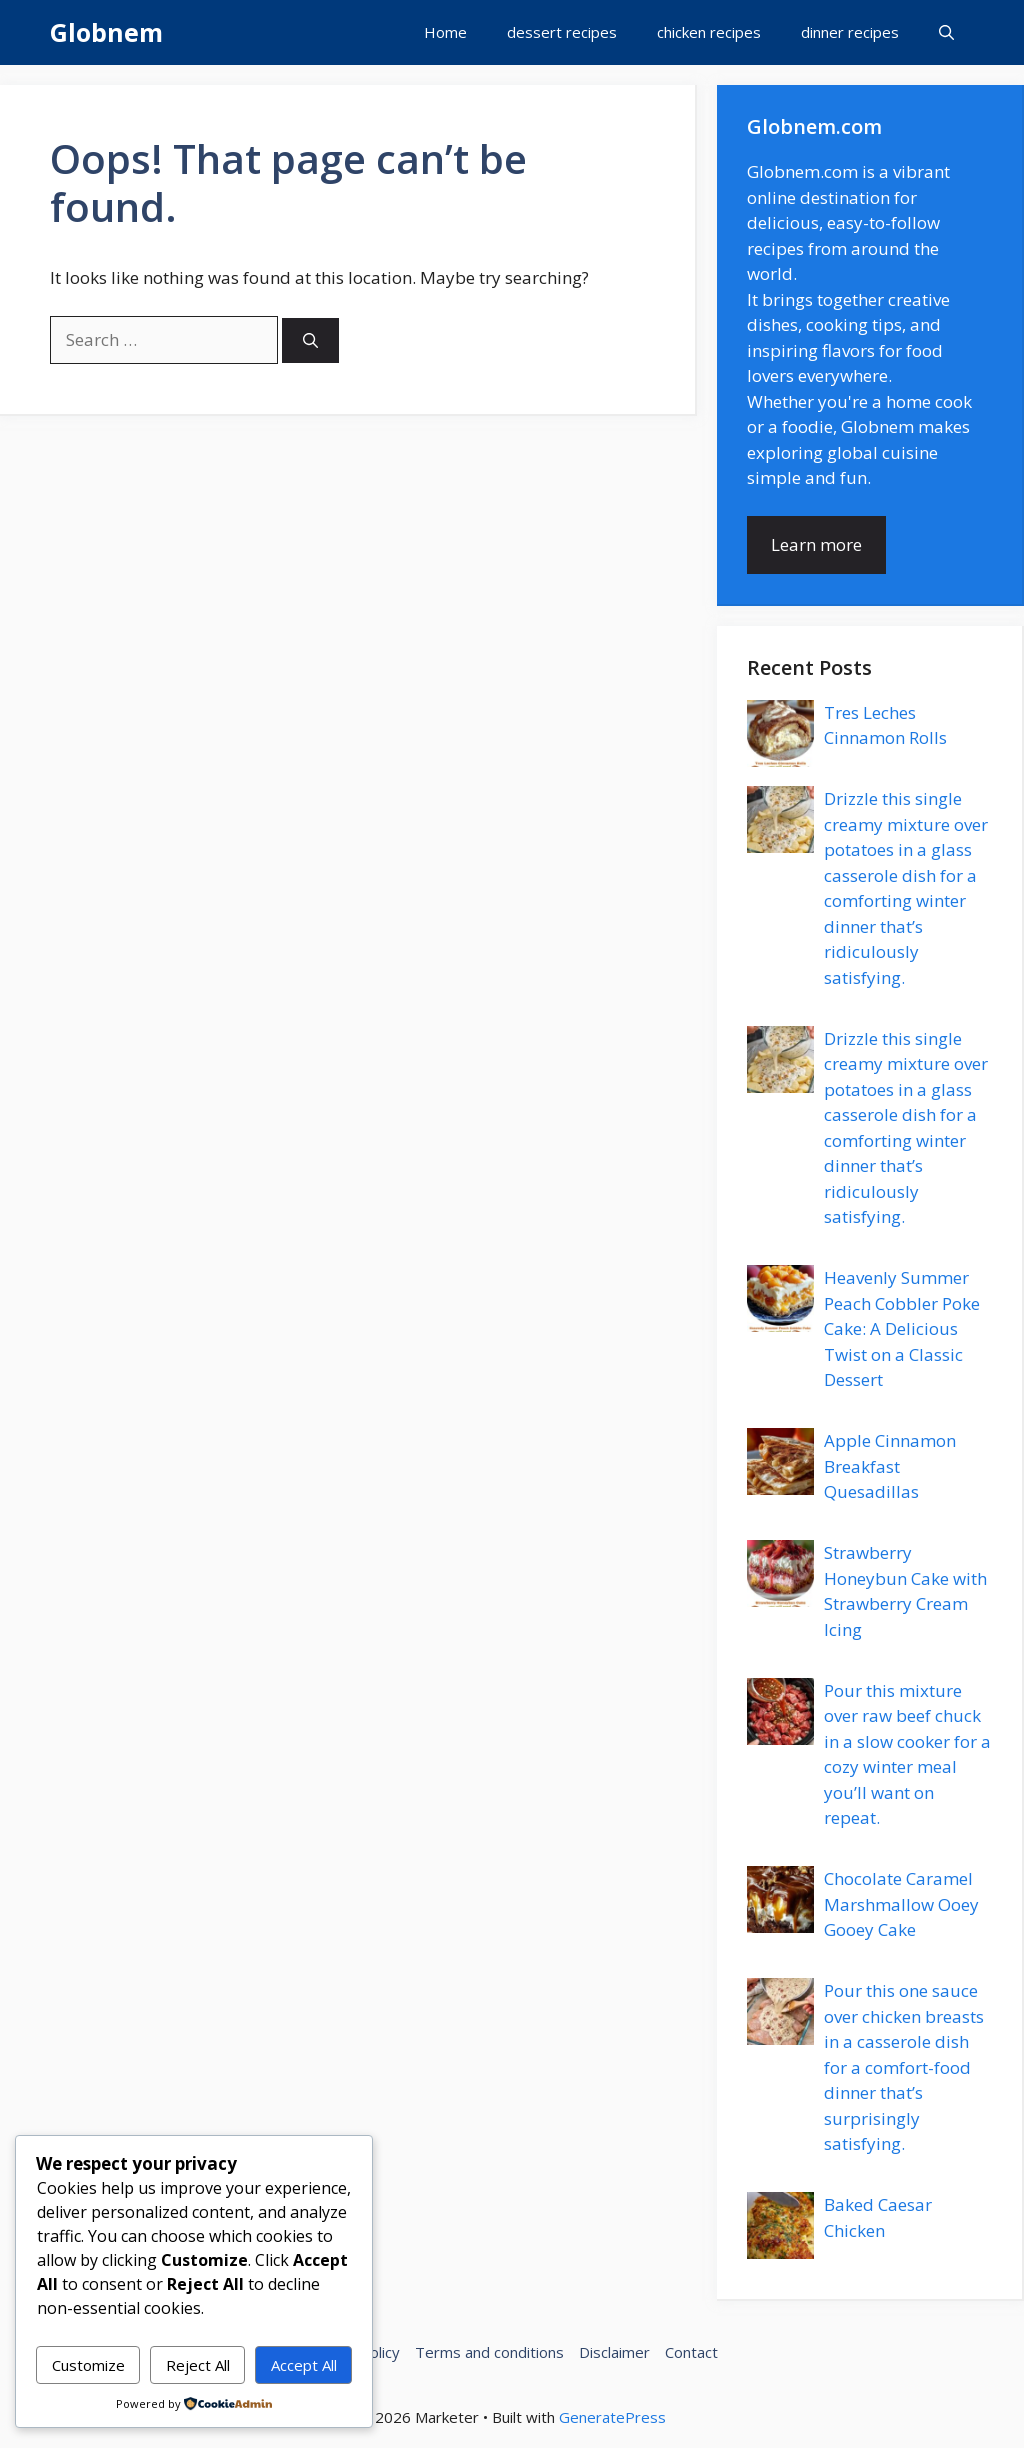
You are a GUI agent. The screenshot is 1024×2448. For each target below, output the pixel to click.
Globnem (106, 32)
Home (445, 32)
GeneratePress (612, 2417)
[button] (946, 32)
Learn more (816, 544)
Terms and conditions (489, 2352)
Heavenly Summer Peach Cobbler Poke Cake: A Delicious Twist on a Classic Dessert (902, 1328)
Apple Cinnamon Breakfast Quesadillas (890, 1466)
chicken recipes (709, 32)
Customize (88, 2365)
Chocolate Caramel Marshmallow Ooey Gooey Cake (901, 1904)
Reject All (198, 2365)
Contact (691, 2352)
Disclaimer (614, 2352)
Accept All (304, 2365)
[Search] (310, 340)
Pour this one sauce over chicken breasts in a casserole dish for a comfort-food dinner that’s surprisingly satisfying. (904, 2067)
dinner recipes (850, 32)
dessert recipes (562, 32)
